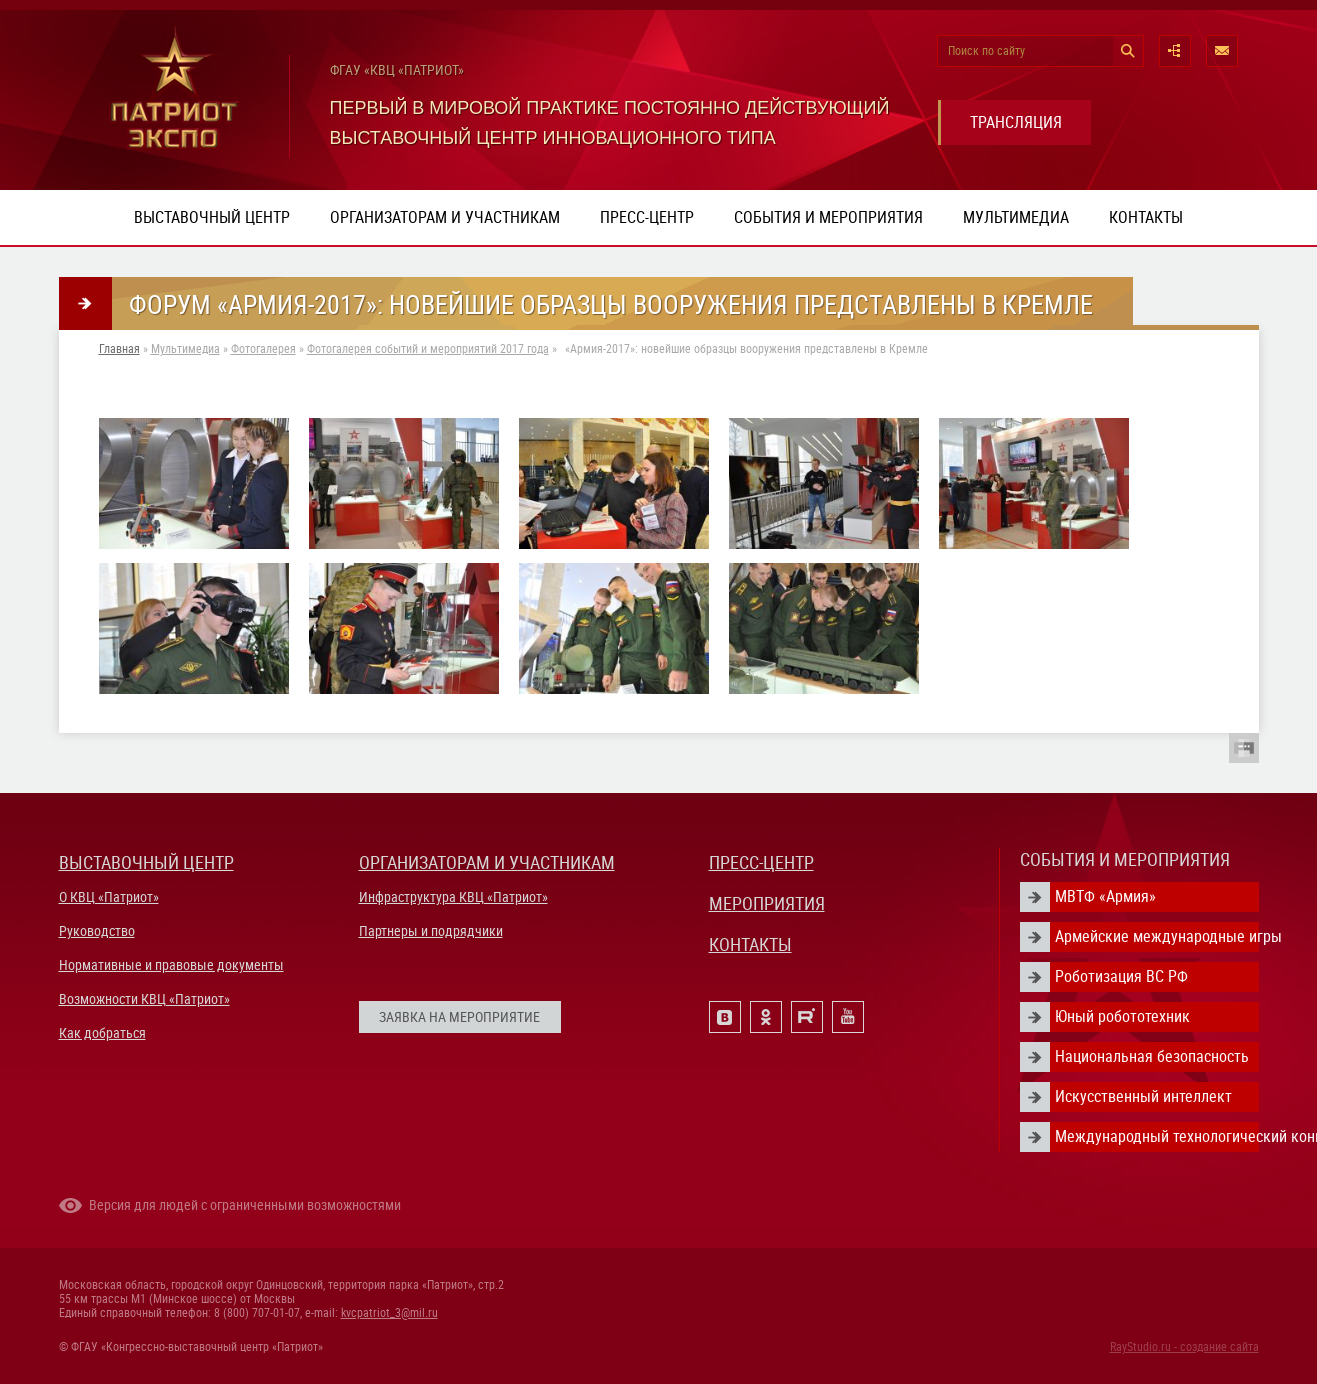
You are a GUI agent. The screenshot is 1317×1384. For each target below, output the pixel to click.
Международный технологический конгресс (1157, 1136)
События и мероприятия (828, 217)
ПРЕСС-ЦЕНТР (761, 862)
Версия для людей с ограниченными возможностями (245, 1205)
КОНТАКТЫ (750, 944)
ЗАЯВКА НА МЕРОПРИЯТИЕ (459, 1017)
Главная (119, 349)
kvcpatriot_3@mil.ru (389, 1313)
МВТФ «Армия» (1105, 896)
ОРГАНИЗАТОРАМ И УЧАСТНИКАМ (487, 862)
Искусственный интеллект (1143, 1096)
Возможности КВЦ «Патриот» (144, 999)
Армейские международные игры (1157, 936)
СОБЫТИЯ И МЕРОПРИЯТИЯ (1125, 859)
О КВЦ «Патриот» (109, 897)
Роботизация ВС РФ (1121, 976)
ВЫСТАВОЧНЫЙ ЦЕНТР (146, 862)
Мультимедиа (1016, 217)
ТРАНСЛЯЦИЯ (1016, 122)
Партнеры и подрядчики (431, 931)
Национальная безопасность (1152, 1056)
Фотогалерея (263, 349)
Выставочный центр (212, 217)
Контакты (1146, 217)
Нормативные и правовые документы (171, 965)
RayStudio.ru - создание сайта (1184, 1347)
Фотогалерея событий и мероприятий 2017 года (428, 349)
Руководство (97, 931)
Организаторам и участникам (445, 217)
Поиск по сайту (986, 51)
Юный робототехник (1122, 1016)
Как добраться (102, 1033)
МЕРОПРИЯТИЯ (767, 903)
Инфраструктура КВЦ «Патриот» (453, 897)
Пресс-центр (647, 217)
